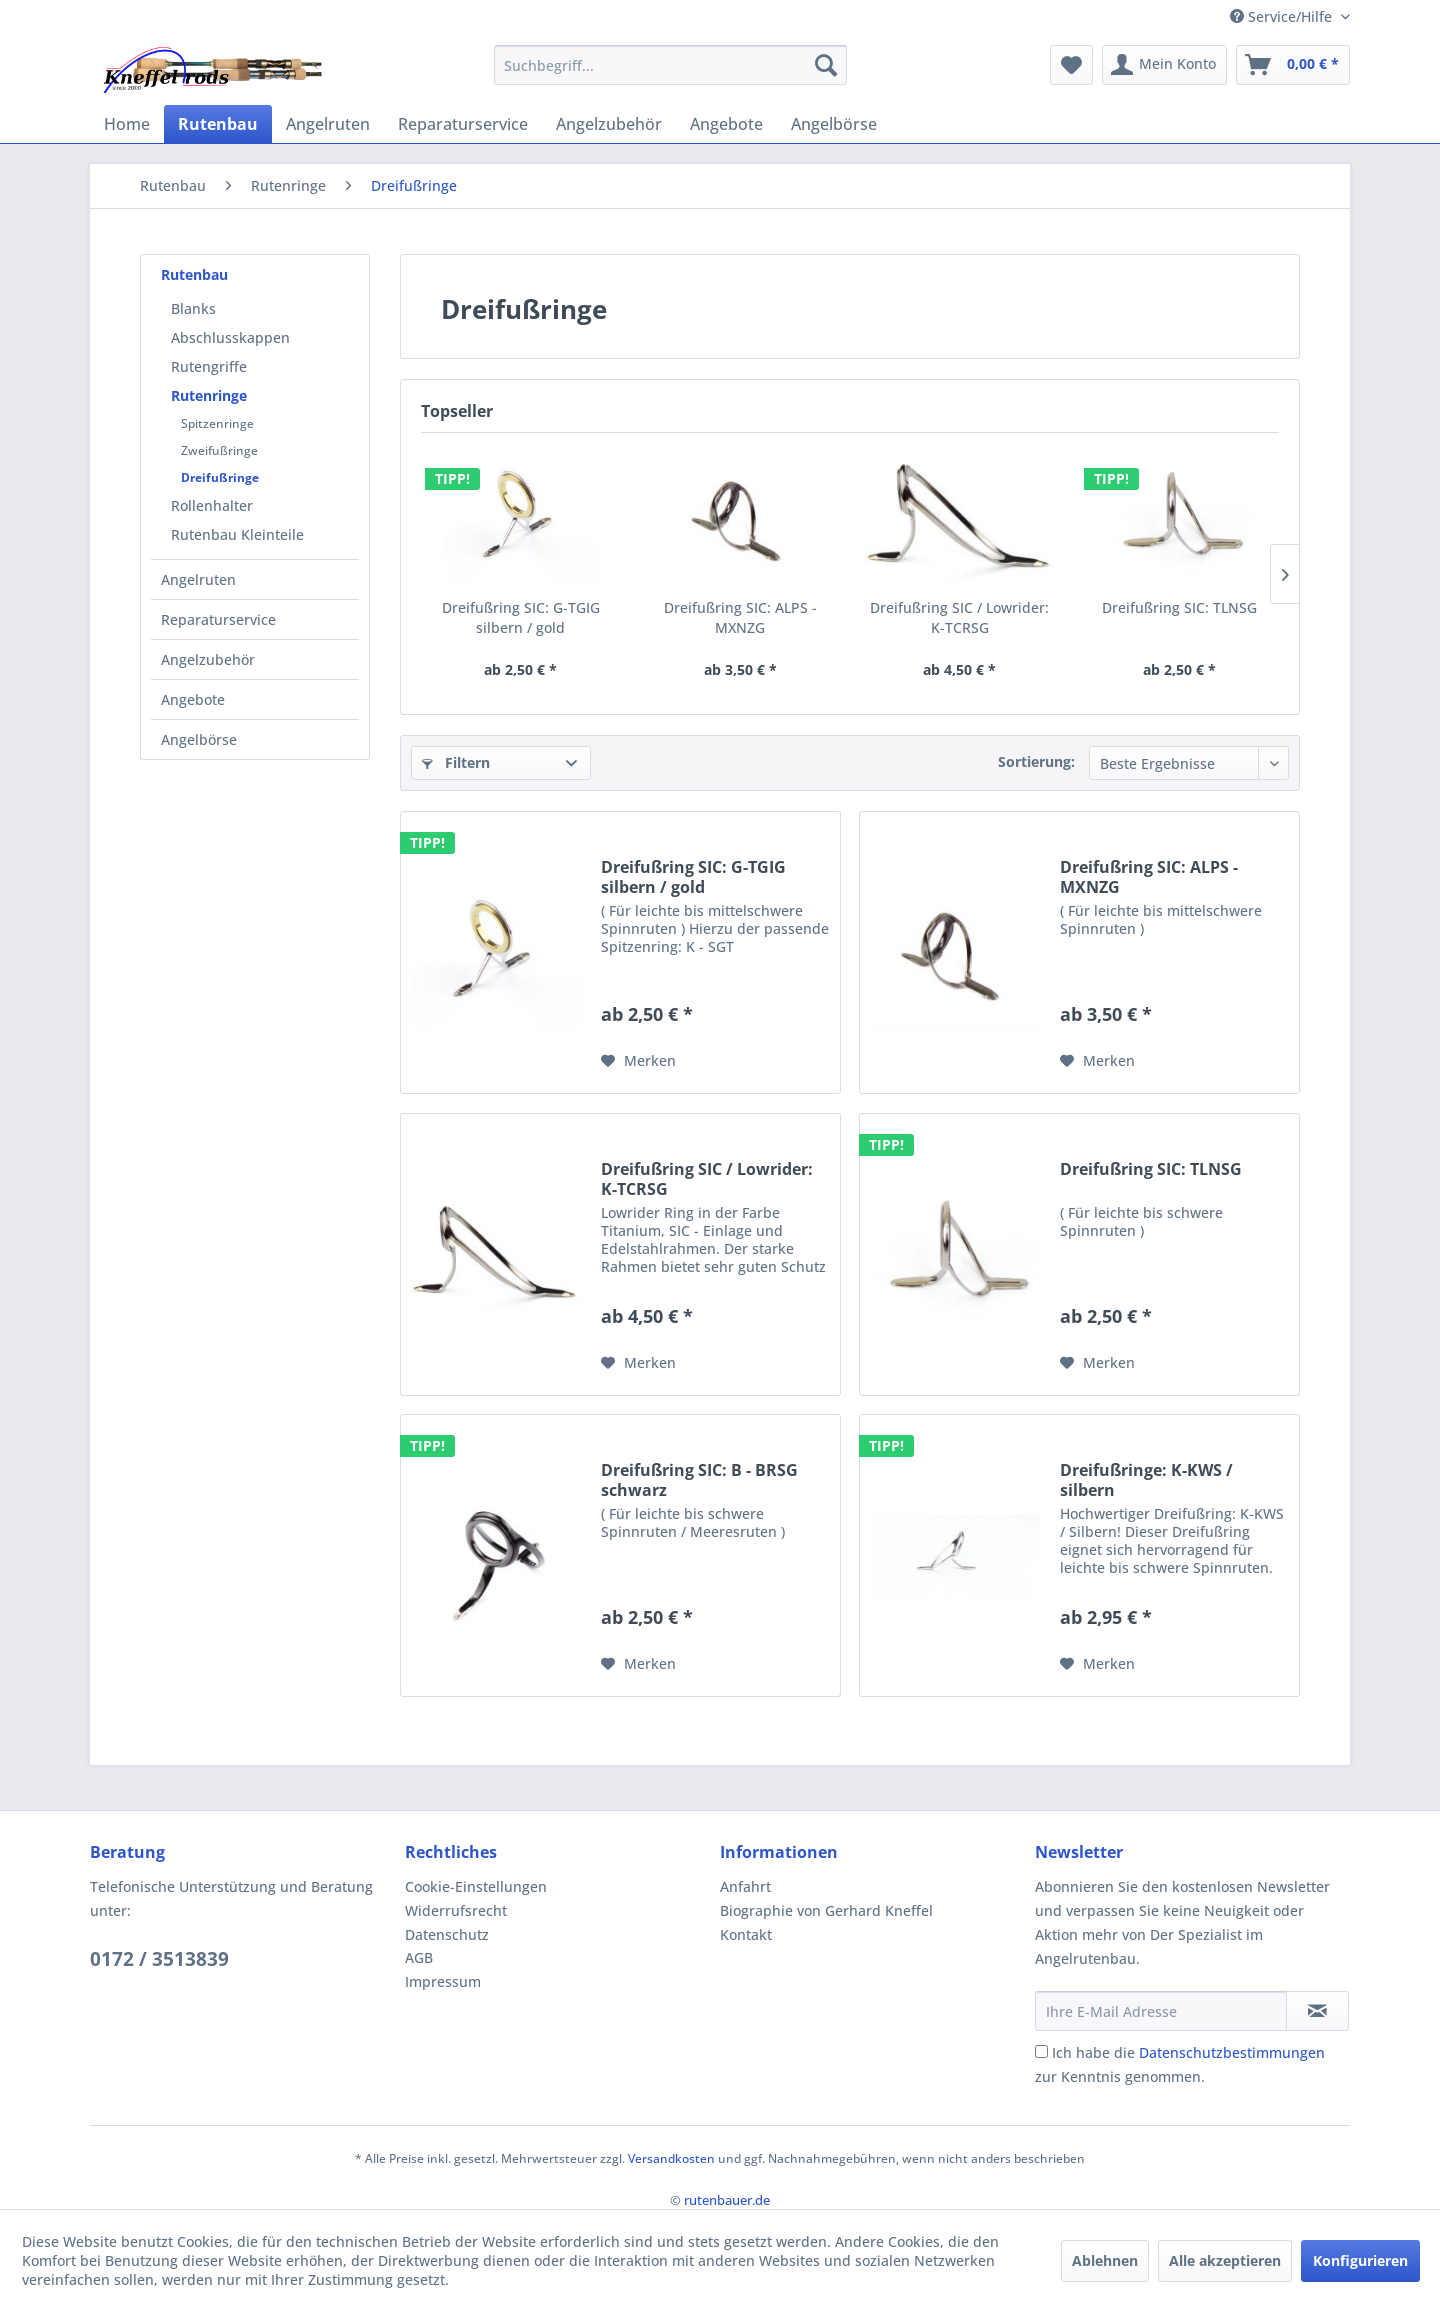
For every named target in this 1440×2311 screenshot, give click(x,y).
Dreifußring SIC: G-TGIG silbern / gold (521, 617)
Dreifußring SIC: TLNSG (1179, 607)
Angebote (193, 699)
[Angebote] (726, 124)
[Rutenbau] (218, 124)
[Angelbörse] (834, 124)
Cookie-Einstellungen (476, 1886)
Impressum (443, 1981)
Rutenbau (194, 274)
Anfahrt (745, 1886)
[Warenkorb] (1293, 65)
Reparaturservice (218, 619)
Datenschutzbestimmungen (1232, 2052)
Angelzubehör (208, 659)
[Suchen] (826, 65)
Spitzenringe (217, 423)
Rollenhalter (212, 505)
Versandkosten (671, 2158)
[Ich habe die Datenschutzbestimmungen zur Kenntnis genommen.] (1041, 2051)
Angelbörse (199, 739)
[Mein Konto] (1164, 65)
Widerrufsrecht (456, 1910)
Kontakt (746, 1934)
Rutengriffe (209, 366)
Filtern (456, 762)
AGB (419, 1957)
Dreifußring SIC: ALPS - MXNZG (740, 617)
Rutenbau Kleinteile (237, 534)
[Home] (127, 124)
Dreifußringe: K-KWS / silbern (1146, 1480)
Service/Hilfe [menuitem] (1283, 16)
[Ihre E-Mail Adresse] (1161, 2011)
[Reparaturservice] (463, 124)
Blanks (193, 308)
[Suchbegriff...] (670, 65)
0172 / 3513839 (159, 1959)
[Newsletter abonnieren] (1317, 2011)
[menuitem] (670, 65)
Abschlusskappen (230, 337)
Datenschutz (447, 1934)
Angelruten (198, 579)
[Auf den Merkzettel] (638, 1061)
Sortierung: (1036, 761)
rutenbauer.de (727, 2200)
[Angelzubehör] (609, 124)
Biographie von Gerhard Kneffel (826, 1910)
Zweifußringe (219, 450)
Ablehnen (1105, 2260)
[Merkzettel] (1071, 65)
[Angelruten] (328, 124)
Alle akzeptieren (1225, 2260)
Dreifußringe (220, 477)
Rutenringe (209, 395)
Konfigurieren (1360, 2260)
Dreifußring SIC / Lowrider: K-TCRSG (959, 617)
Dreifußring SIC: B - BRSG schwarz (699, 1480)
